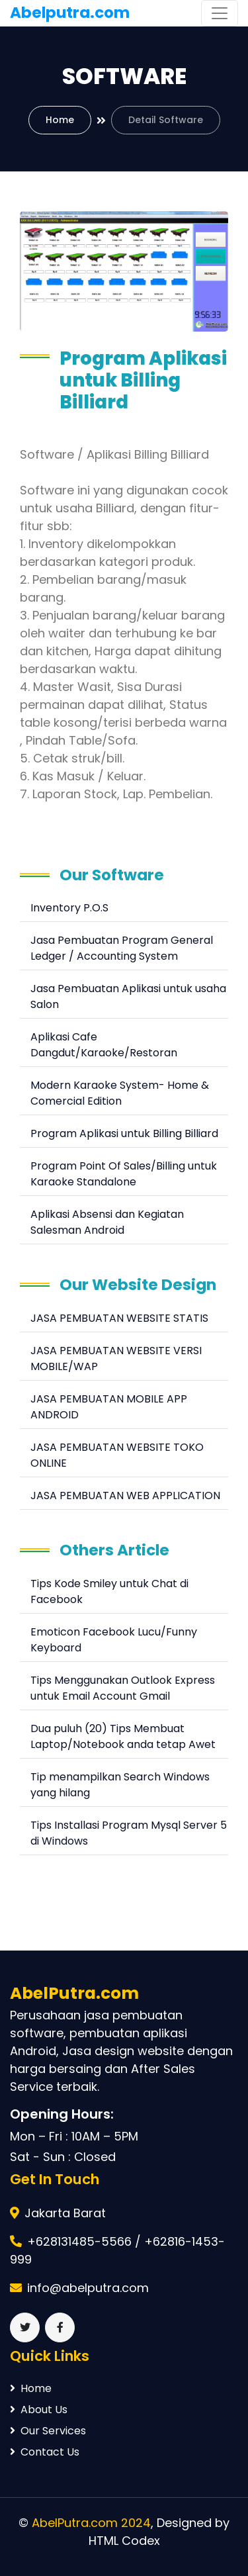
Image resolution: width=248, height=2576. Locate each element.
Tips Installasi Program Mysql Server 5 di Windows (128, 1833)
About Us (38, 2409)
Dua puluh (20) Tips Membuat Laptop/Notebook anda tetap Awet (123, 1736)
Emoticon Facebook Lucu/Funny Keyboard (113, 1639)
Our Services (48, 2430)
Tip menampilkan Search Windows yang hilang (120, 1784)
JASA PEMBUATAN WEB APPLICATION (125, 1495)
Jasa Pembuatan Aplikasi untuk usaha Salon (128, 996)
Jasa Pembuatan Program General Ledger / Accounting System (121, 948)
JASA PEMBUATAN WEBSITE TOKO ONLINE (117, 1455)
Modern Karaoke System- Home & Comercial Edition (119, 1093)
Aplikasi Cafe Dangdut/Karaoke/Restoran (103, 1044)
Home (60, 119)
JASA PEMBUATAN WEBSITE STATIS (119, 1318)
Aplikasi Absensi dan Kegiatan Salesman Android (107, 1222)
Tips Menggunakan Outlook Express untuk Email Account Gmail (122, 1688)
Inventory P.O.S (69, 907)
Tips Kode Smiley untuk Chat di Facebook (109, 1591)
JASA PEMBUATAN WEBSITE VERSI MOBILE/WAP (116, 1358)
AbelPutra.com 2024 (91, 2522)
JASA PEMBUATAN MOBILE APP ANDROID (108, 1406)
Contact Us (44, 2452)
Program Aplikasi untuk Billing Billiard (124, 1133)
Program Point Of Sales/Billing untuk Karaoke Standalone (123, 1173)
